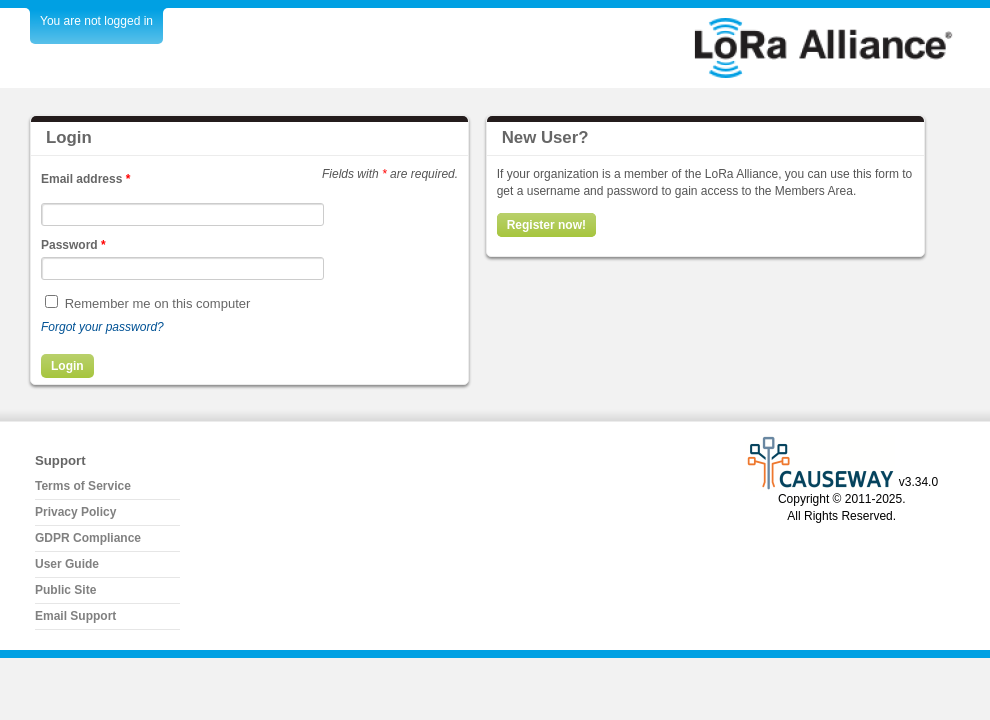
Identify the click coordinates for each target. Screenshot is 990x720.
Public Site (65, 590)
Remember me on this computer (158, 303)
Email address (85, 179)
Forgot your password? (102, 327)
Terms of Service (83, 486)
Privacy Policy (75, 512)
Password (73, 245)
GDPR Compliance (88, 538)
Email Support (75, 616)
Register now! (546, 225)
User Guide (67, 564)
